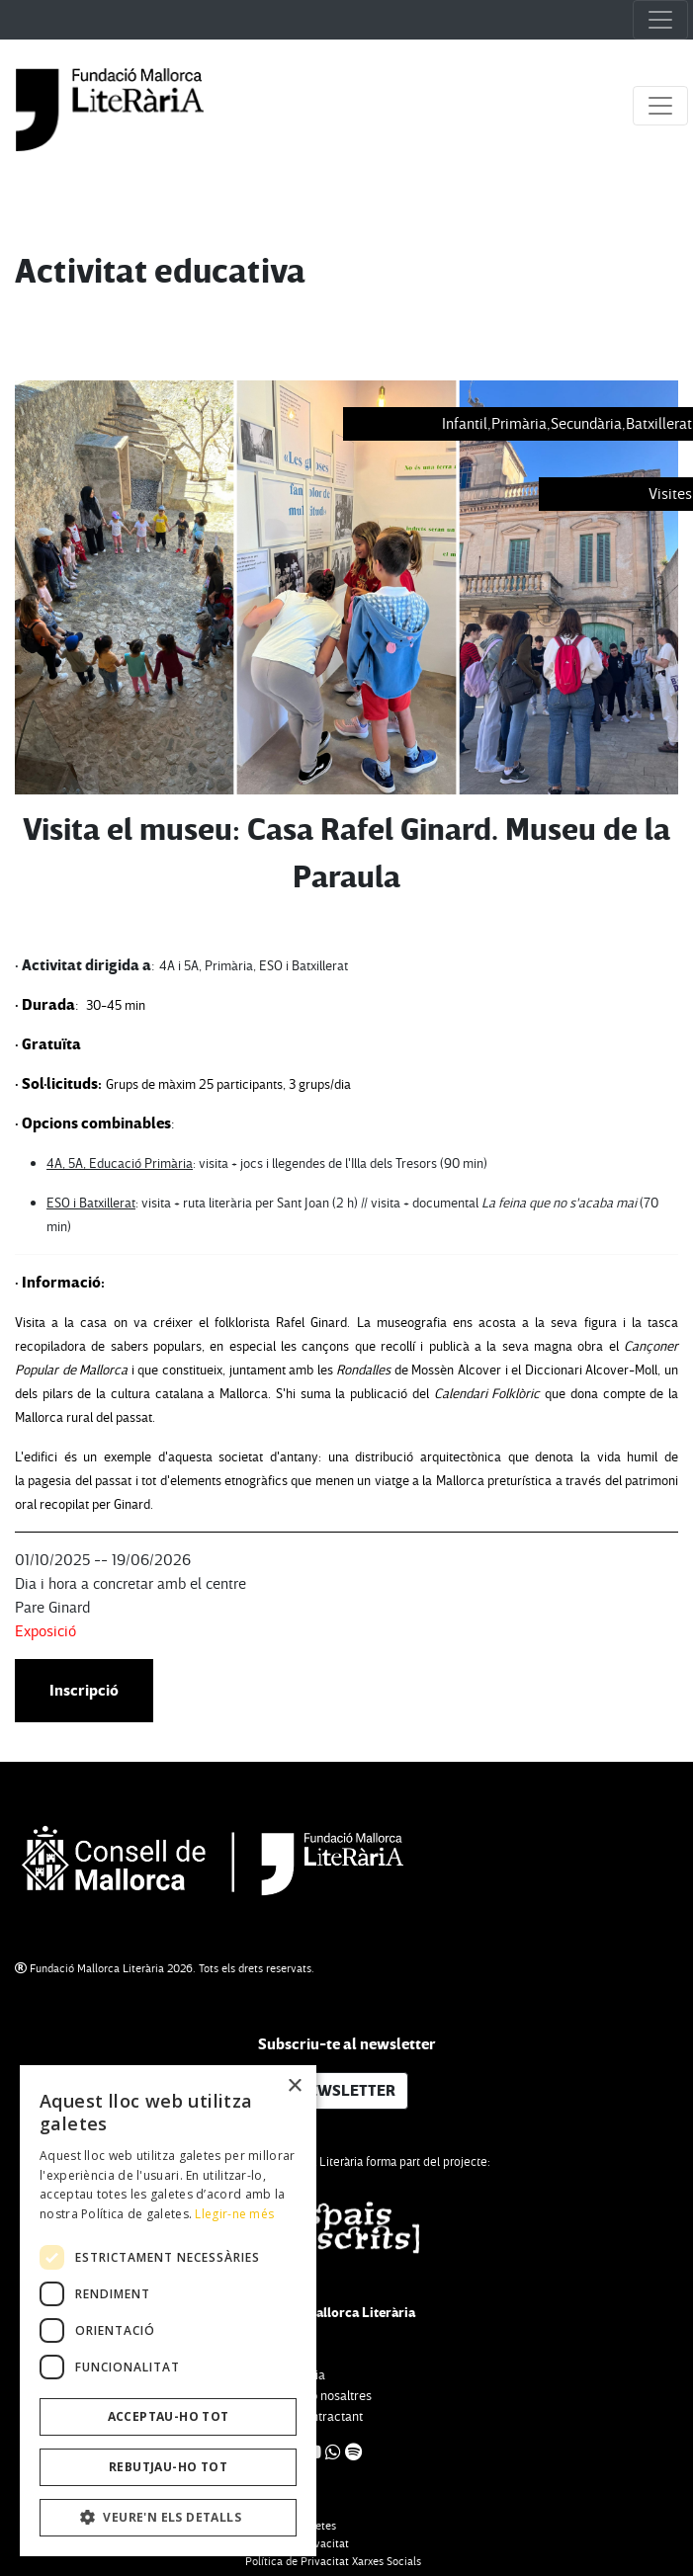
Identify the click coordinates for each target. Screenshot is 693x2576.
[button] (168, 2517)
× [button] (294, 2086)
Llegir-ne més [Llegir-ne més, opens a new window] (234, 2213)
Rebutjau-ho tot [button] (168, 2466)
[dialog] (168, 2310)
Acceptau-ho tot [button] (168, 2416)
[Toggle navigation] (660, 20)
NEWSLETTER (346, 2091)
